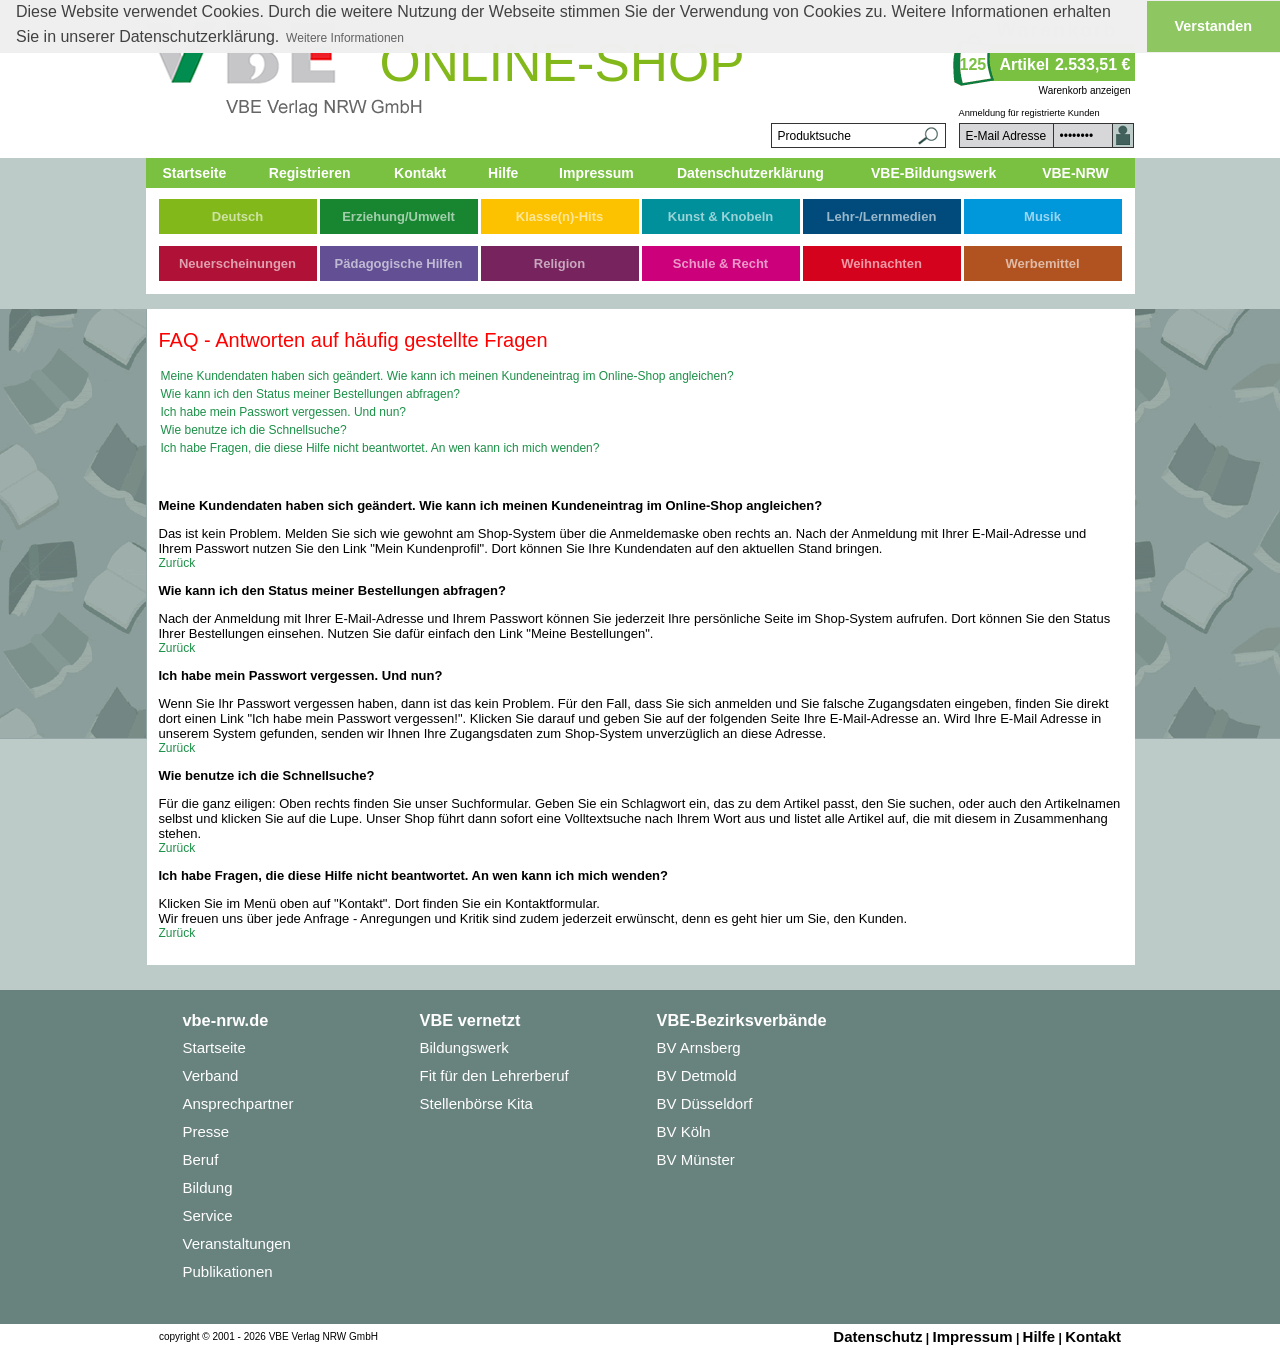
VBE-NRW (1075, 173)
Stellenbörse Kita (476, 1103)
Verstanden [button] (1214, 26)
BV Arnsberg (699, 1047)
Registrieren (310, 173)
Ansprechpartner (238, 1103)
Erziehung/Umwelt (398, 216)
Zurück (177, 563)
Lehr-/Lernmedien (882, 216)
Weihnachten (881, 263)
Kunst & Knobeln (720, 216)
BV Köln (684, 1131)
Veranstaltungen (237, 1243)
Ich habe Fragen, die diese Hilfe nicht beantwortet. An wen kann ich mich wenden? (380, 448)
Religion (559, 263)
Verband (211, 1075)
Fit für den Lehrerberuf (494, 1075)
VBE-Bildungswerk (933, 173)
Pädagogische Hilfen (399, 263)
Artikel (1025, 64)
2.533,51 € (1093, 64)
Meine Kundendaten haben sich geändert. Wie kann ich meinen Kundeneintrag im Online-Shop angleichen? (447, 376)
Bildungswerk (464, 1047)
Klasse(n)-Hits (559, 216)
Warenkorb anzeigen (1085, 90)
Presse (206, 1131)
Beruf (201, 1159)
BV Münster (696, 1159)
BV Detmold (697, 1075)
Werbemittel (1042, 263)
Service (208, 1215)
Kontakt (420, 173)
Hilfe (503, 173)
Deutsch (237, 216)
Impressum (596, 173)
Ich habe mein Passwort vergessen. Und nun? (283, 412)
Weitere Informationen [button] (345, 38)
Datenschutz (877, 1336)
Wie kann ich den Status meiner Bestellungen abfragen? (311, 394)
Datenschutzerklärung (750, 173)
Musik (1042, 216)
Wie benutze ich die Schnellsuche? (254, 430)
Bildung (208, 1187)
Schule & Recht (720, 263)
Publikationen (228, 1271)
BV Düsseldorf (705, 1103)
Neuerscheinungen (237, 263)
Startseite (195, 173)
